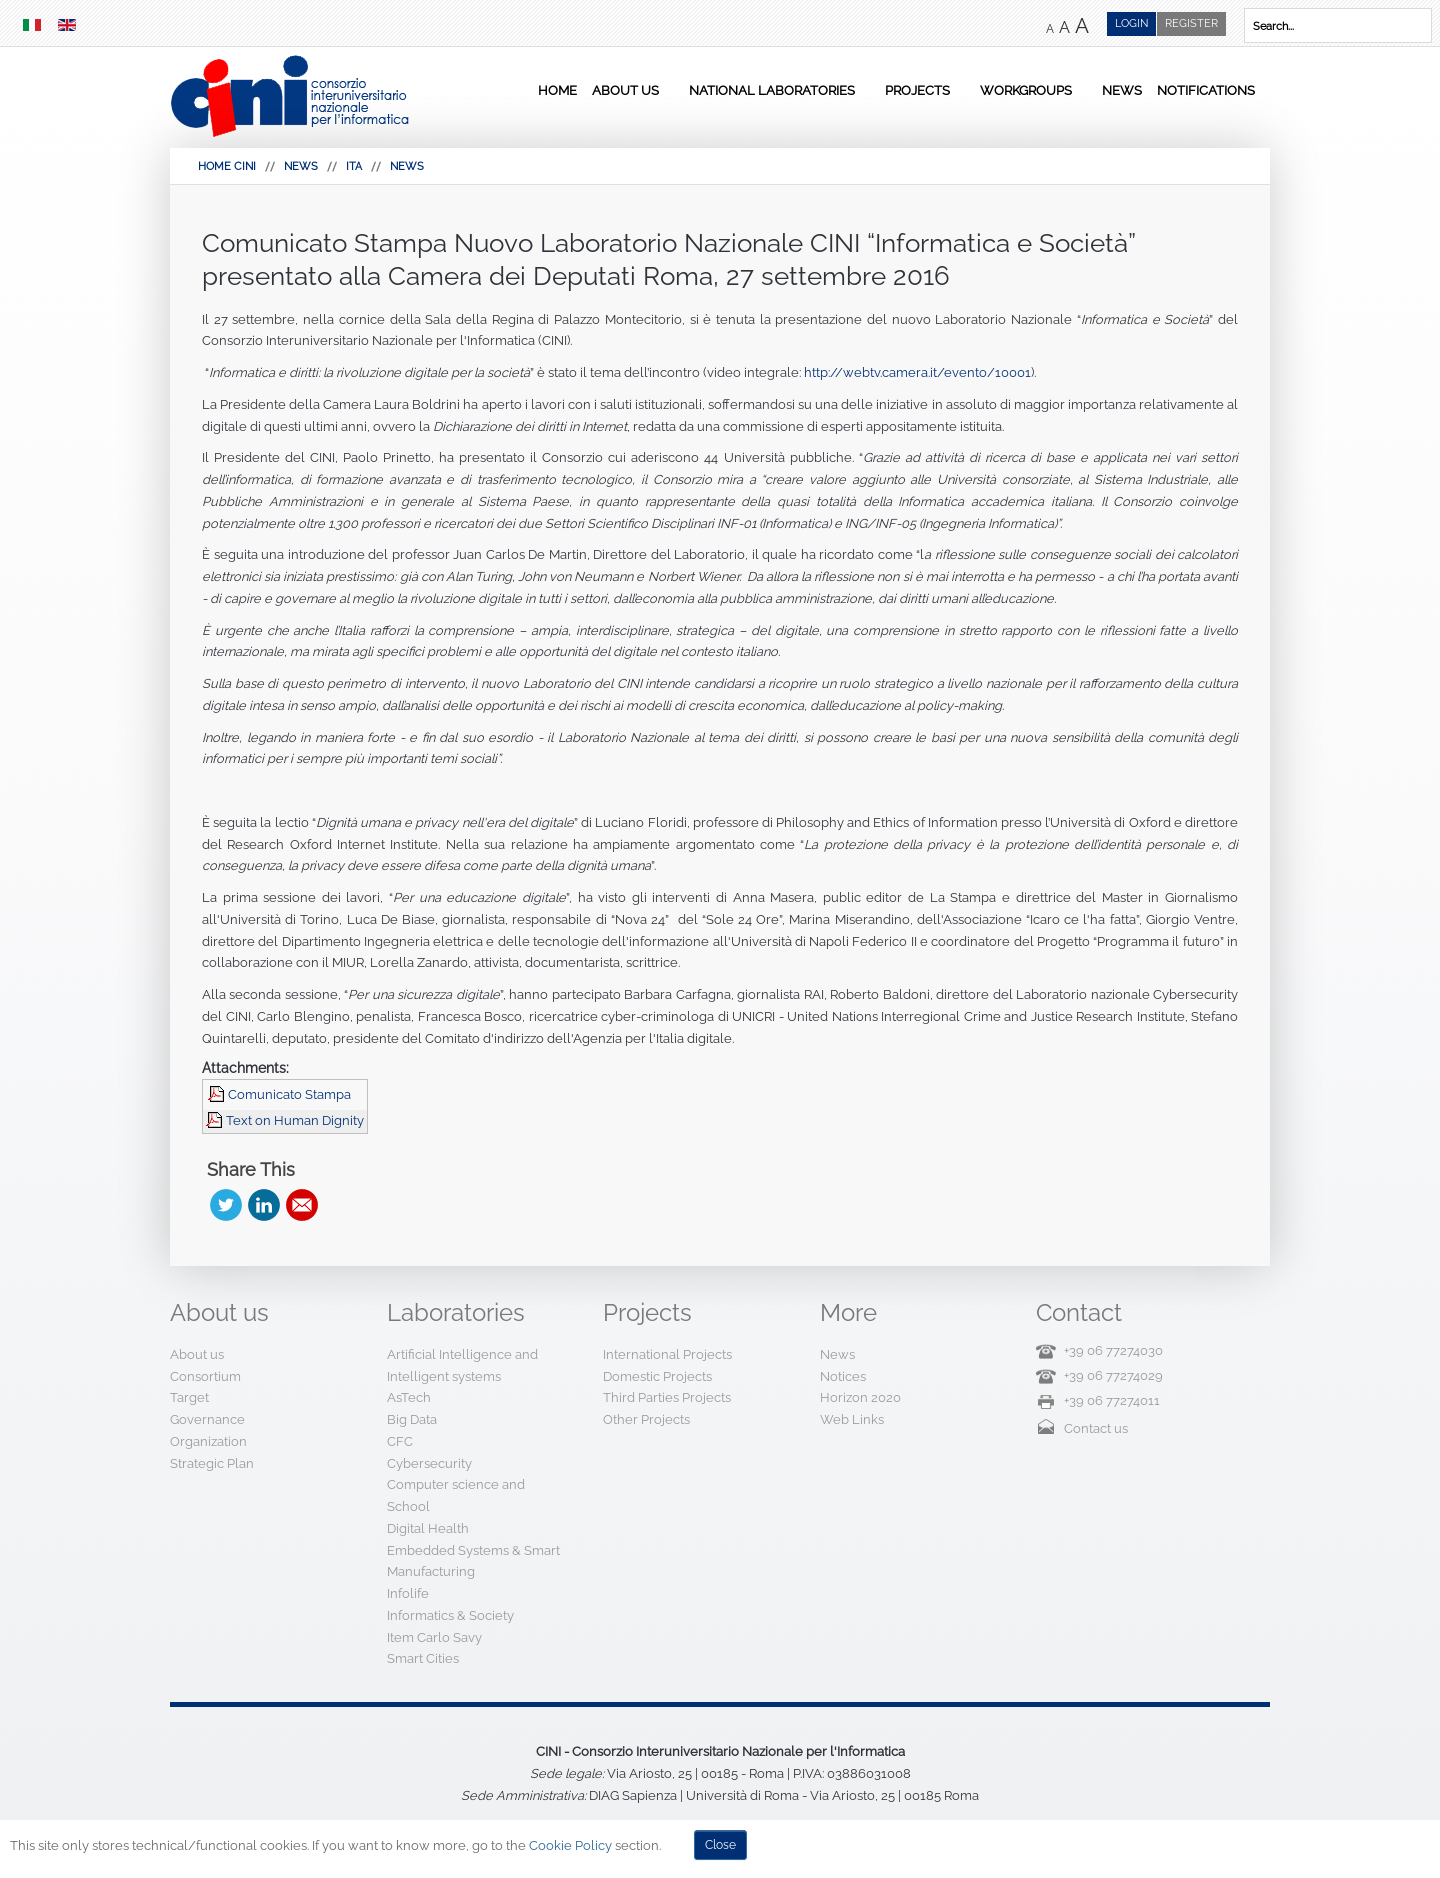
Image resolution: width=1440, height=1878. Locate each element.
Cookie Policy (570, 1845)
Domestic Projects (657, 1376)
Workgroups (1026, 90)
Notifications (1206, 90)
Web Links (852, 1419)
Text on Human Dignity (295, 1120)
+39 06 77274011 (1112, 1400)
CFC (400, 1441)
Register (1191, 23)
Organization (208, 1441)
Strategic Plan (212, 1463)
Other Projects (646, 1419)
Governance (207, 1419)
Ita (354, 166)
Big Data (412, 1419)
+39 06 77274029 (1113, 1375)
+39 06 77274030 (1113, 1350)
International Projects (667, 1354)
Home (557, 90)
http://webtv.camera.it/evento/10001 (917, 372)
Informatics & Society (450, 1615)
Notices (843, 1376)
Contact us (1096, 1428)
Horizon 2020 (860, 1397)
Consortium (205, 1376)
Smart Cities (423, 1658)
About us (625, 90)
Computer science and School (456, 1495)
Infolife (408, 1593)
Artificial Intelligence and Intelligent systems (462, 1365)
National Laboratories (772, 90)
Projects (917, 90)
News (1122, 90)
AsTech (409, 1397)
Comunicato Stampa (289, 1094)
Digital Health (428, 1528)
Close (720, 1845)
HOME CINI (227, 166)
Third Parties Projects (667, 1397)
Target (189, 1397)
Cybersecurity (429, 1463)
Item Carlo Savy (434, 1637)
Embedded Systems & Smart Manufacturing (473, 1561)
